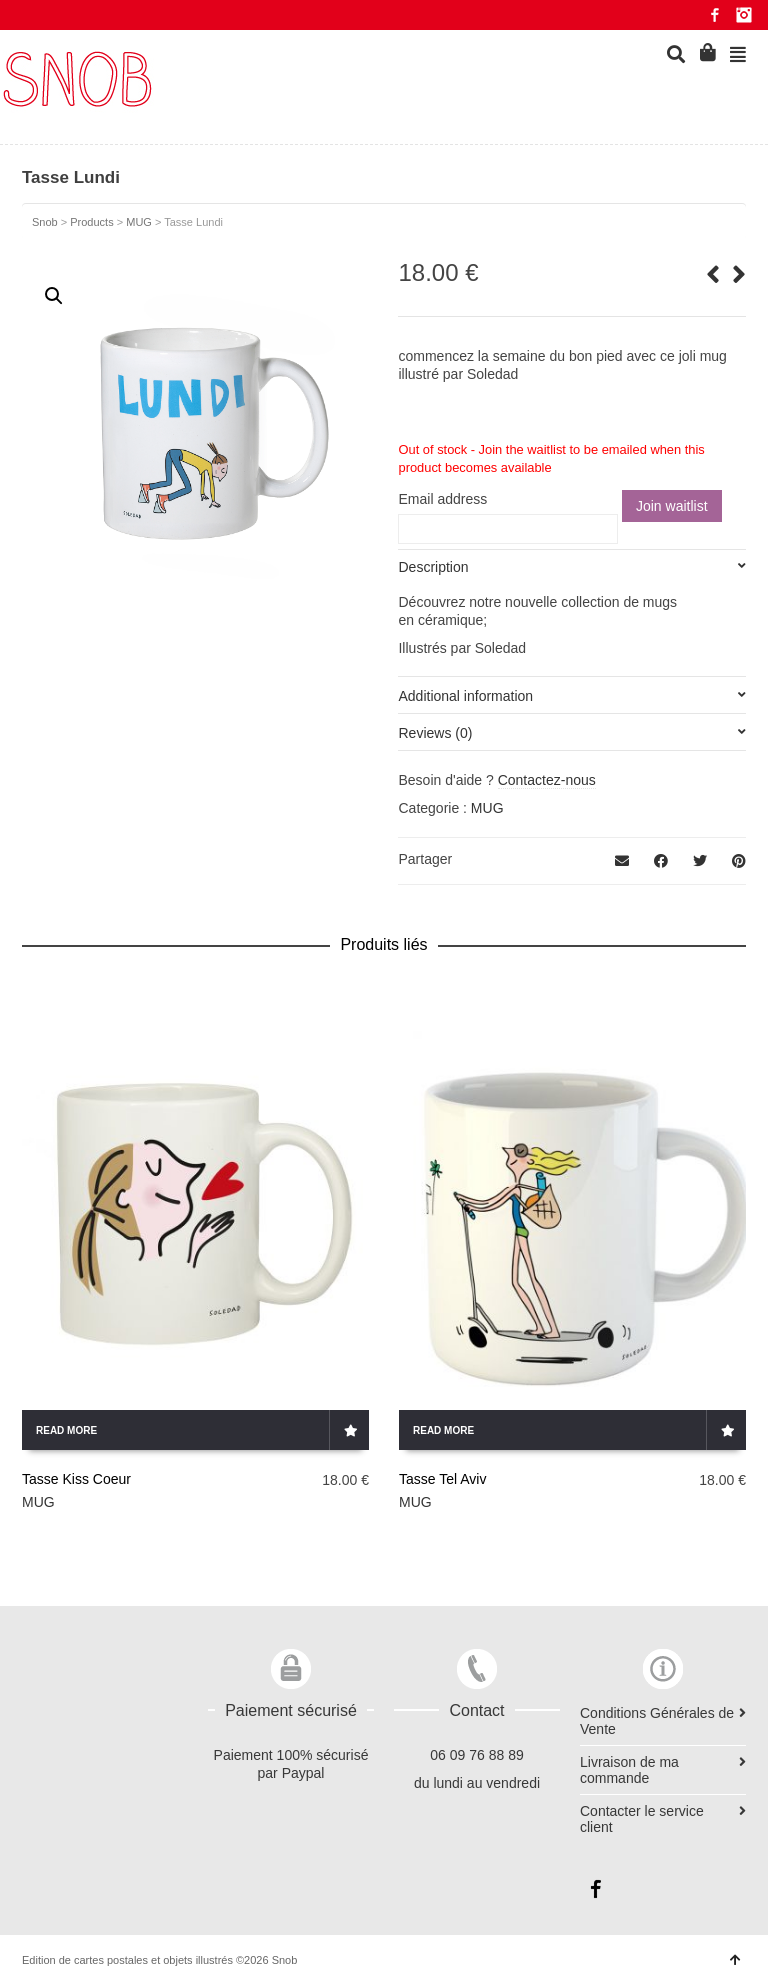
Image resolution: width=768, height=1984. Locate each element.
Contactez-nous (547, 780)
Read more (66, 1430)
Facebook (715, 15)
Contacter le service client (642, 1819)
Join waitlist (672, 506)
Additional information (465, 696)
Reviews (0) (435, 733)
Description (433, 567)
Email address (442, 499)
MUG (487, 808)
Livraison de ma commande (629, 1770)
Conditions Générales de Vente (657, 1721)
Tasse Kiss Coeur (76, 1479)
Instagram (744, 15)
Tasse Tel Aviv (442, 1479)
